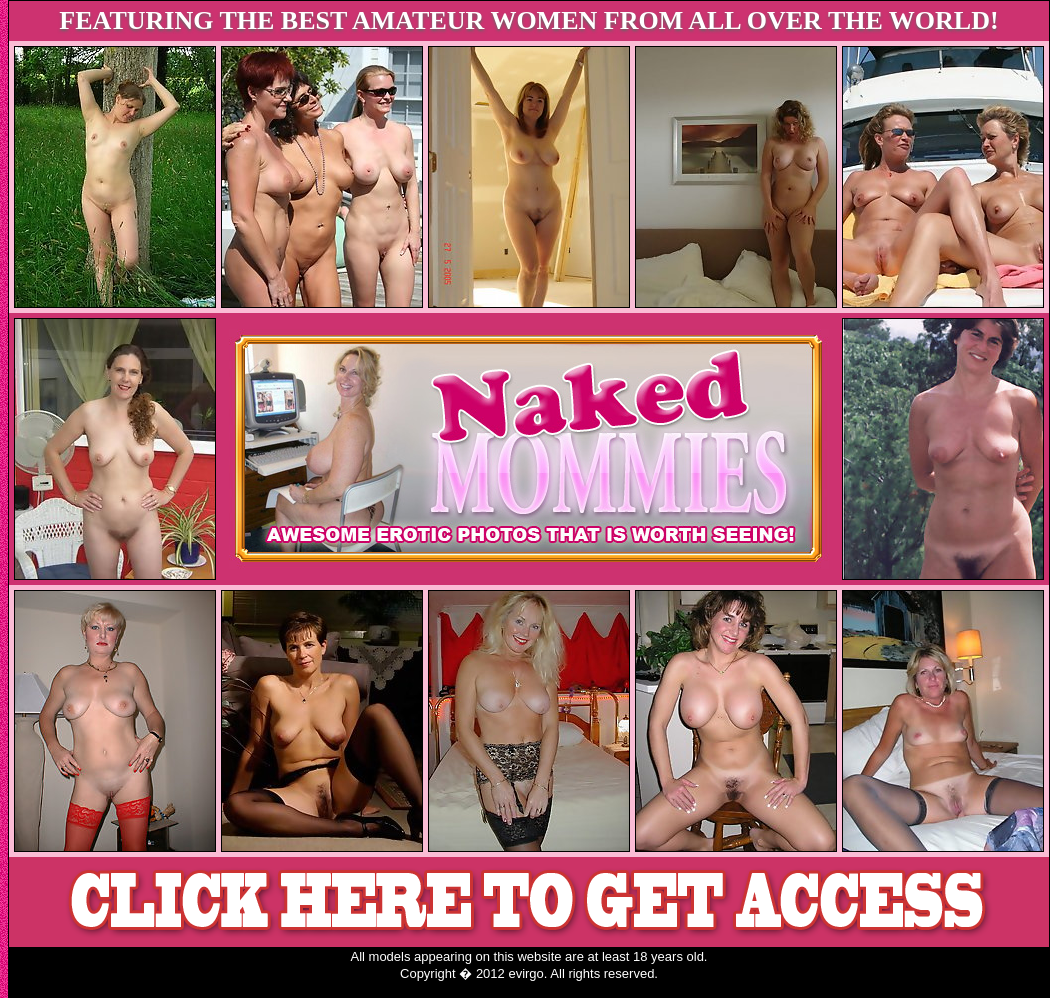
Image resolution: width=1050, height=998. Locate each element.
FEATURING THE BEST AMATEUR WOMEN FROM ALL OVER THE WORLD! (528, 20)
